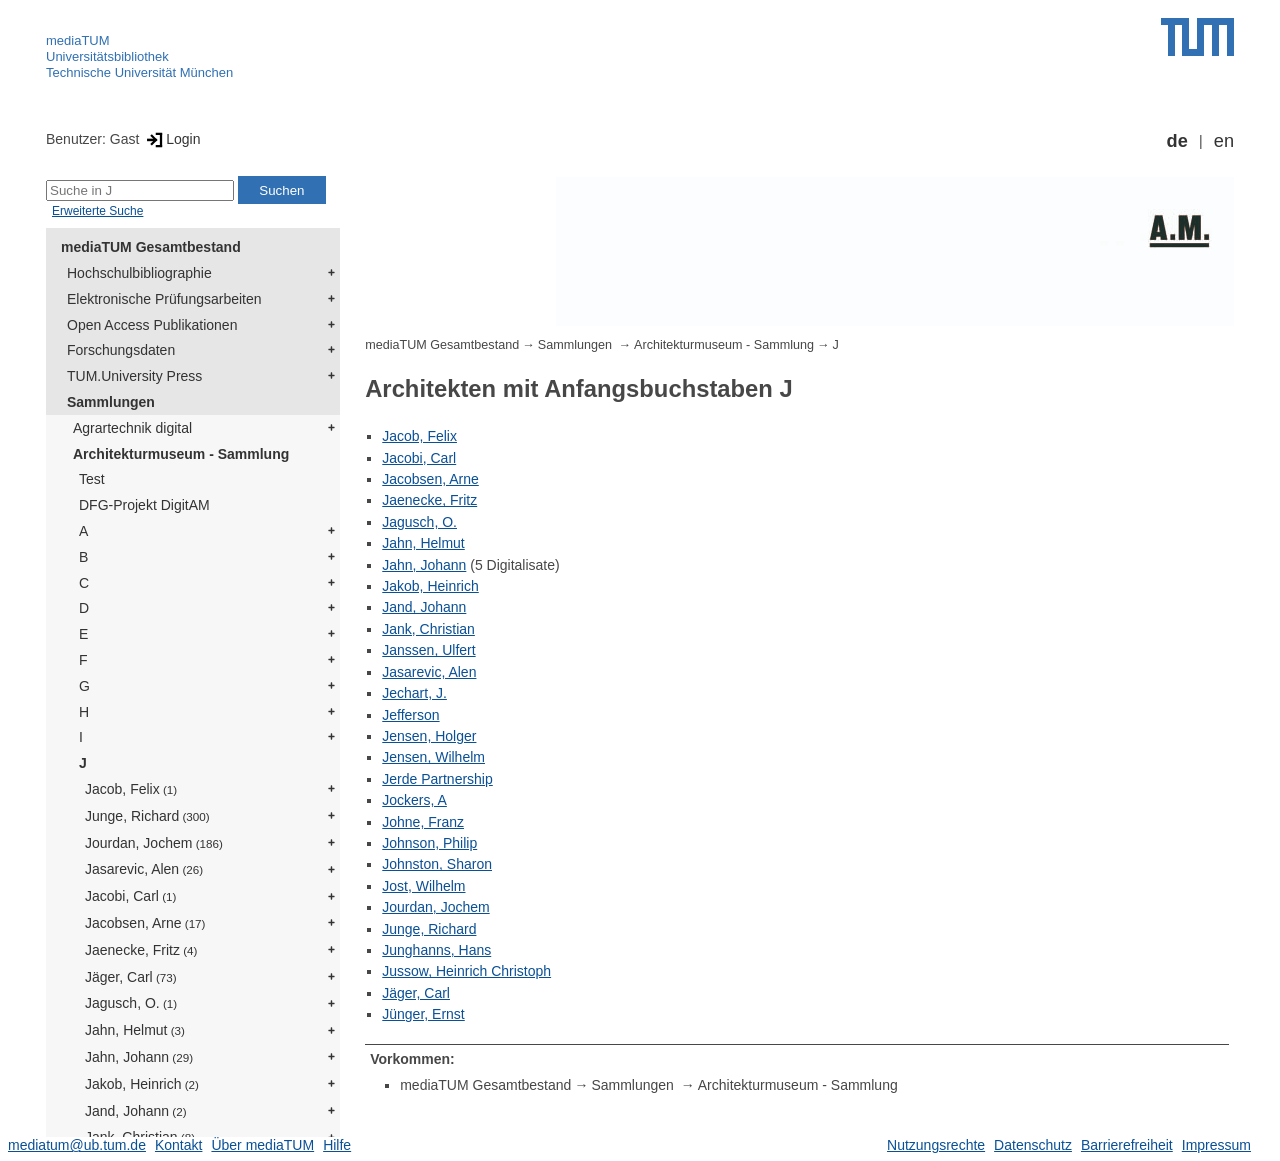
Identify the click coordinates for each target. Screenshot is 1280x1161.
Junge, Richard (147, 816)
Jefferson (410, 715)
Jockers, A (414, 800)
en (1224, 141)
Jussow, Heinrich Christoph (466, 971)
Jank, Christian (428, 629)
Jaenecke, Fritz (141, 950)
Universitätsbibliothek (107, 56)
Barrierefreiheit (1127, 1145)
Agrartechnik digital (132, 428)
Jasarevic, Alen (144, 869)
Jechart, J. (414, 693)
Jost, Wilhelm (423, 886)
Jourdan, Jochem (154, 843)
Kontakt (178, 1145)
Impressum (1216, 1145)
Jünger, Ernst (423, 1014)
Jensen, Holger (429, 736)
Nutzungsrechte (936, 1145)
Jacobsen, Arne (145, 923)
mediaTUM (78, 40)
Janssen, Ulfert (428, 650)
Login (171, 139)
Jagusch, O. (131, 1003)
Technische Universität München (139, 72)
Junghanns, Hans (436, 950)
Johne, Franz (423, 822)
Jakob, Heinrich (142, 1084)
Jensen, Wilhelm (433, 757)
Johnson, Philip (429, 843)
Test (92, 479)
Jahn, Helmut (135, 1030)
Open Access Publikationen (152, 325)
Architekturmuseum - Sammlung (181, 454)
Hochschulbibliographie (139, 273)
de (1177, 141)
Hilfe (337, 1145)
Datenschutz (1033, 1145)
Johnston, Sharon (437, 864)
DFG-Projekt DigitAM (144, 505)
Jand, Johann (136, 1111)
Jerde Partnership (437, 779)
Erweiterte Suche (97, 211)
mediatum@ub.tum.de (77, 1145)
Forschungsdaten (121, 350)
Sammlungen (111, 402)
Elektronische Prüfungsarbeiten (164, 299)
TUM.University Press (134, 376)
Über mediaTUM (262, 1145)
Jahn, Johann (139, 1057)
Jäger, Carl (131, 977)
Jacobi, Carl (130, 896)
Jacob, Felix (131, 789)
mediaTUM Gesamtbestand (151, 247)
